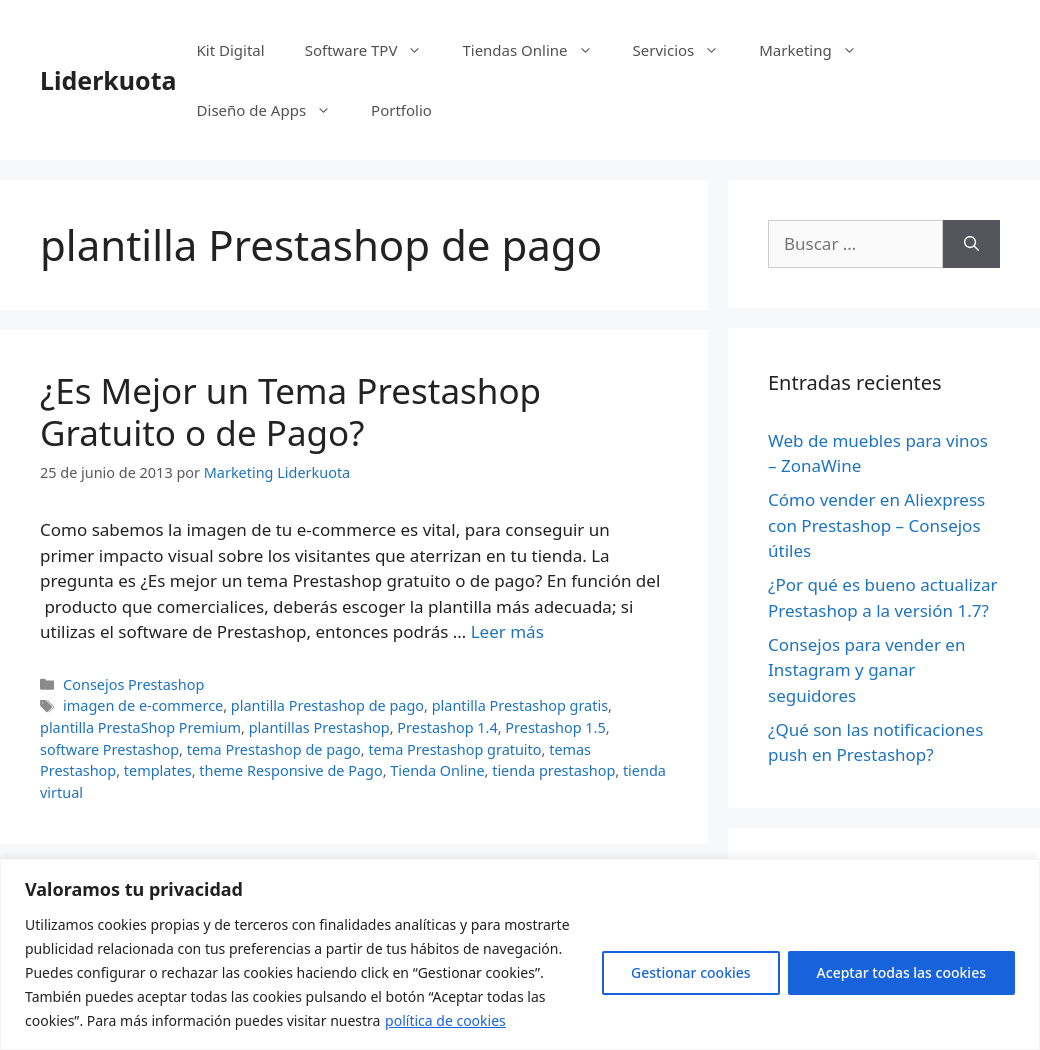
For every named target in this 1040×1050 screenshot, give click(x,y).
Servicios (686, 50)
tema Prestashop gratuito (454, 749)
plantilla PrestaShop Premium (140, 727)
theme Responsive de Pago (290, 770)
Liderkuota (108, 80)
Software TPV (374, 50)
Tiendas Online (537, 50)
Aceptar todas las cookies (901, 972)
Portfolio (401, 110)
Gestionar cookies (691, 972)
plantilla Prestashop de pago (327, 705)
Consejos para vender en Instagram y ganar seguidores (866, 670)
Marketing (817, 50)
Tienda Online (437, 770)
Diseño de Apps (274, 110)
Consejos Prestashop (133, 684)
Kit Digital (231, 50)
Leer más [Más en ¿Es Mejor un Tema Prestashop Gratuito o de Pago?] (507, 631)
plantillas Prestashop (319, 727)
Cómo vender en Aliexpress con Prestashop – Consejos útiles (876, 525)
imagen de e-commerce (143, 705)
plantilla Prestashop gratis (520, 705)
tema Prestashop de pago (274, 749)
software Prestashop (109, 749)
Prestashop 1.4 (447, 727)
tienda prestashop (553, 770)
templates (158, 770)
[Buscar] (971, 244)
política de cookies (445, 1020)
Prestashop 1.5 (555, 727)
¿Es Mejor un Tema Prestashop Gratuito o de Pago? (290, 411)
